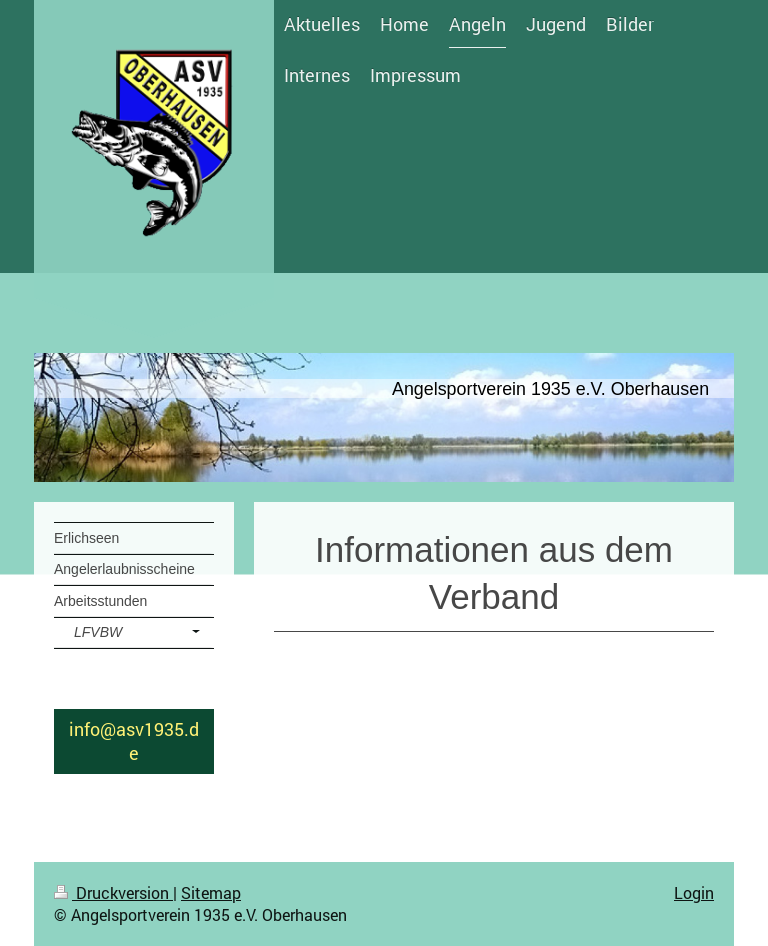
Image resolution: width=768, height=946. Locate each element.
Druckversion (113, 892)
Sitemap (211, 892)
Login (694, 892)
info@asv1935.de (134, 741)
